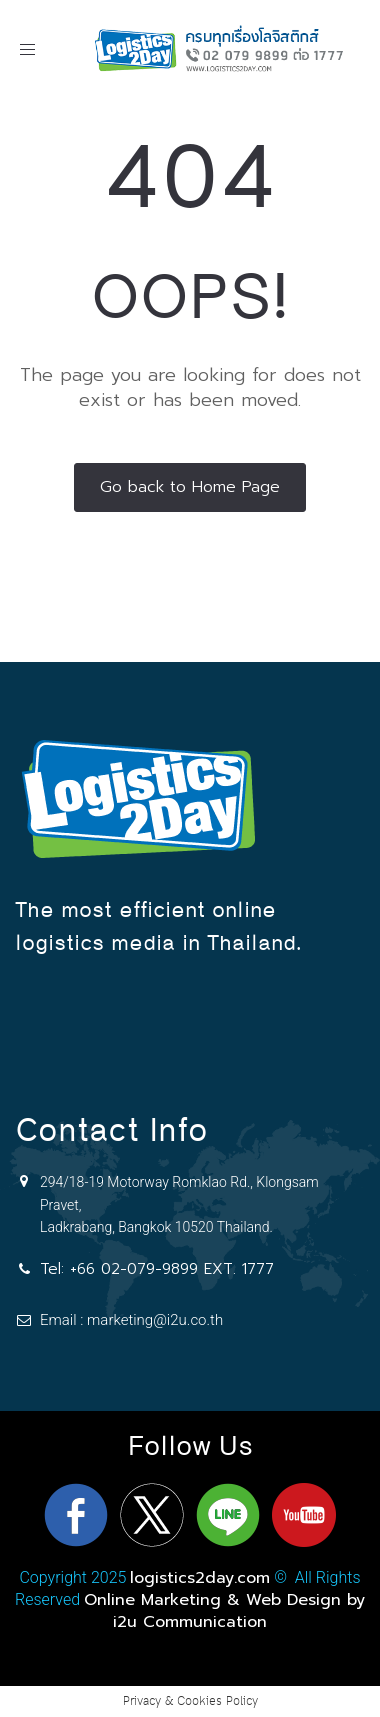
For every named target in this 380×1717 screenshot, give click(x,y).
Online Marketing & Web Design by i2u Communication (224, 1611)
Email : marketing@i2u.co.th (131, 1320)
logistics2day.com (200, 1578)
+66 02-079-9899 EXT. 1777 (172, 1269)
